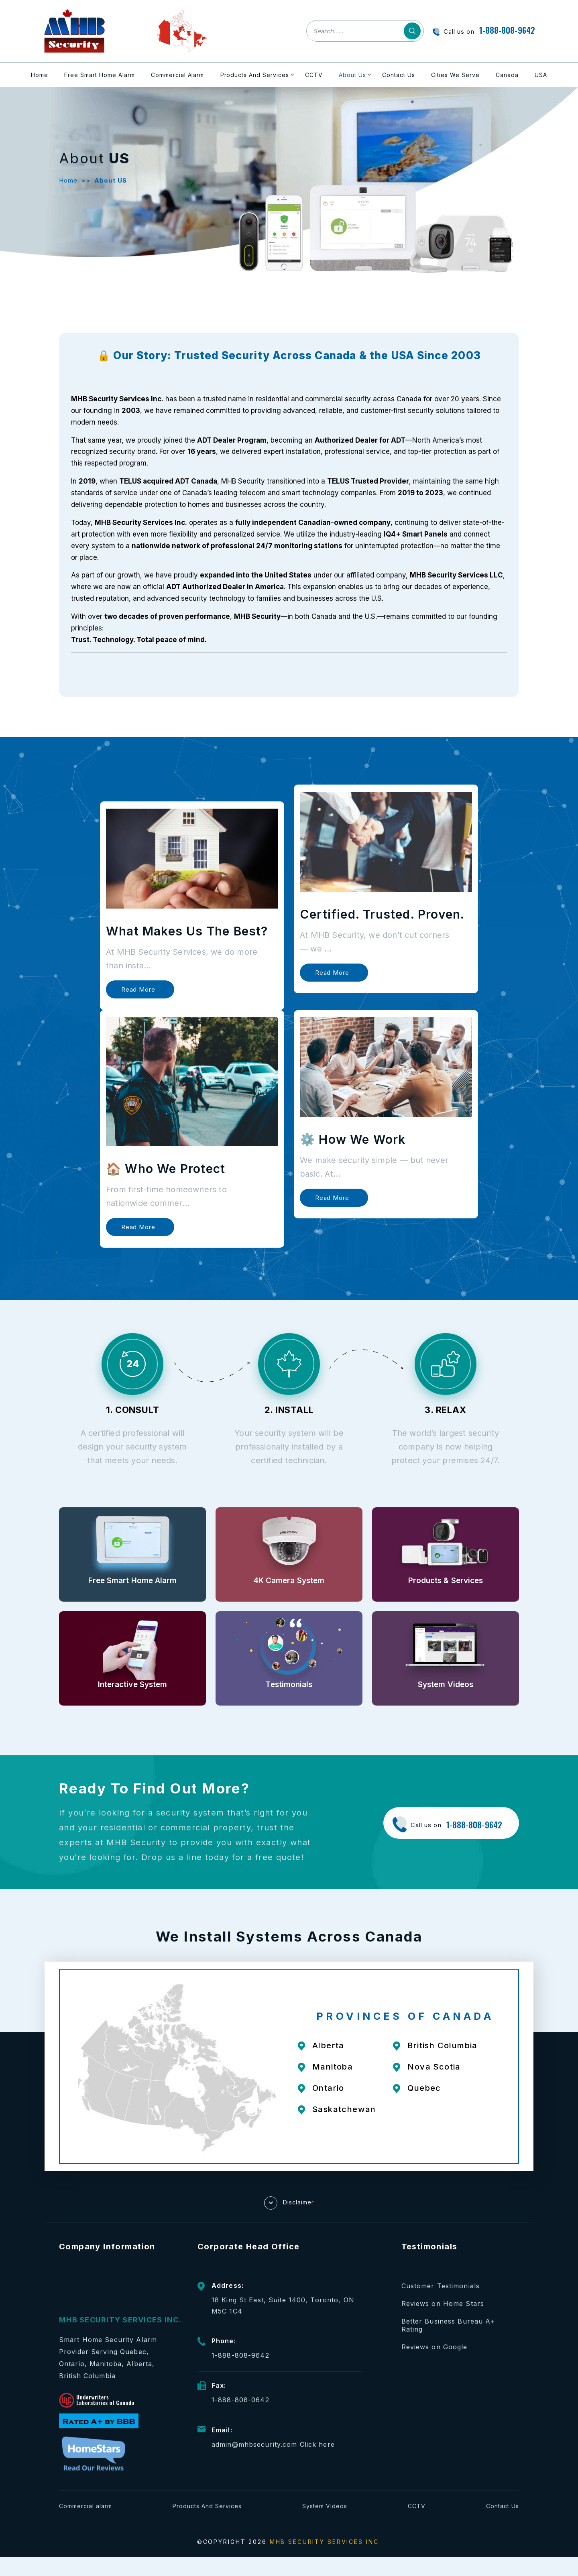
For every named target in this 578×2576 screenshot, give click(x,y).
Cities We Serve (455, 74)
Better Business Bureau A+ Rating (448, 2325)
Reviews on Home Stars (442, 2303)
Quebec (424, 2088)
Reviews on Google (434, 2347)
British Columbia (442, 2045)
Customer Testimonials (440, 2286)
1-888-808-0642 (240, 2400)
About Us (352, 74)
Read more (138, 989)
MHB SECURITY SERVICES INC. (325, 2541)
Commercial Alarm (177, 74)
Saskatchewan (344, 2109)
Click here (317, 2444)
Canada (507, 74)
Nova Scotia (433, 2067)
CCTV (314, 74)
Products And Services (254, 74)
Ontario (328, 2088)
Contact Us (398, 74)
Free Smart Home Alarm (99, 74)
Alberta (328, 2045)
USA (541, 74)
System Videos (324, 2506)
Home (39, 74)
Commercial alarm (85, 2506)
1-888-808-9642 (507, 30)
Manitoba (332, 2067)
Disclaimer (289, 2203)
